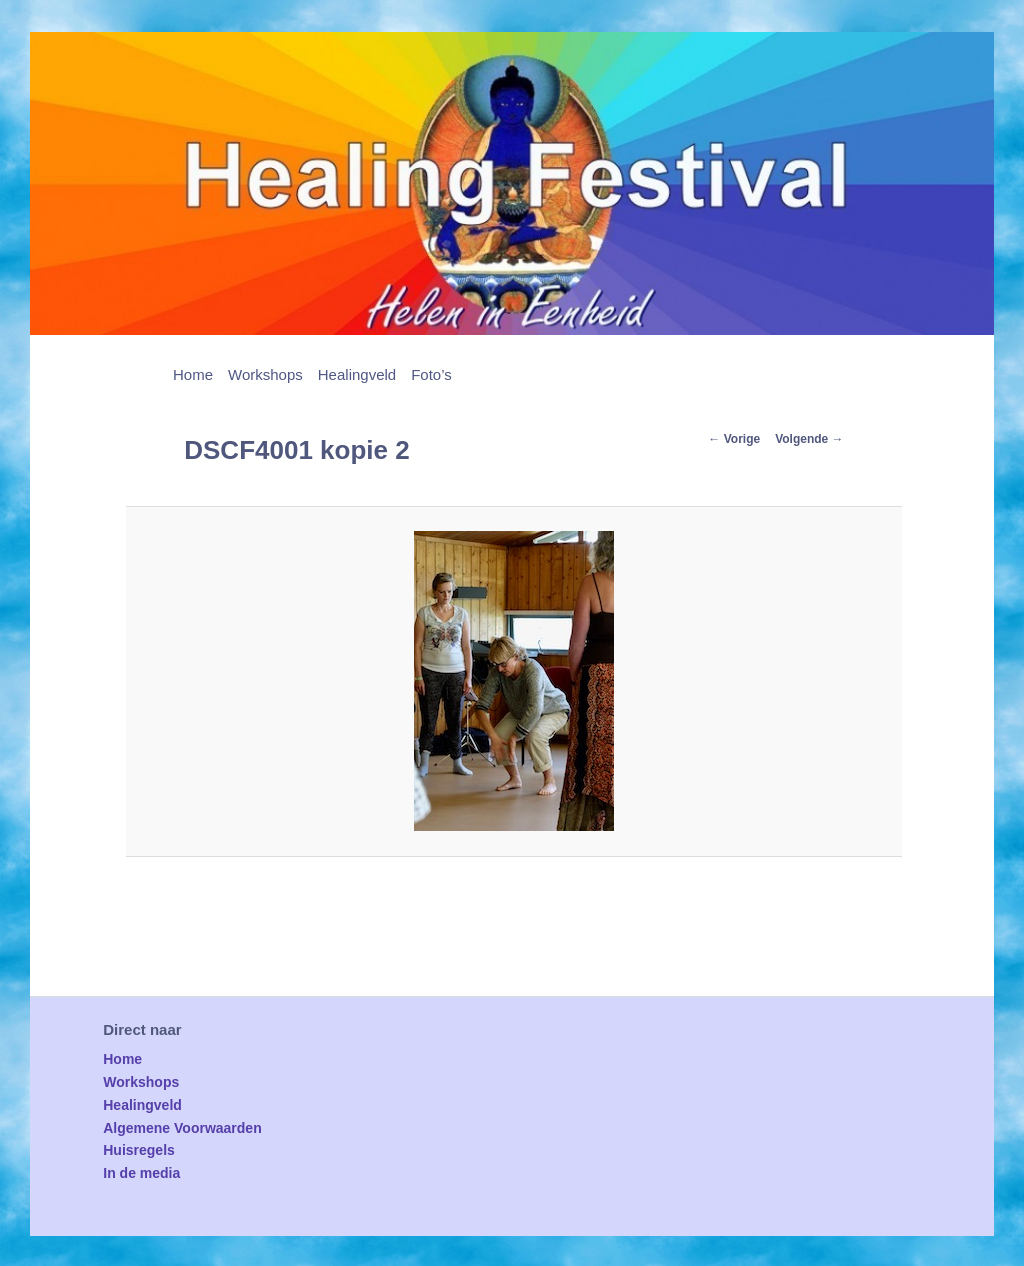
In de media (141, 1173)
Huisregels (139, 1150)
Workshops (265, 374)
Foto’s (431, 374)
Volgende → (809, 439)
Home (193, 374)
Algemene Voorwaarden (182, 1128)
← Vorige (734, 439)
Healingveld (357, 374)
